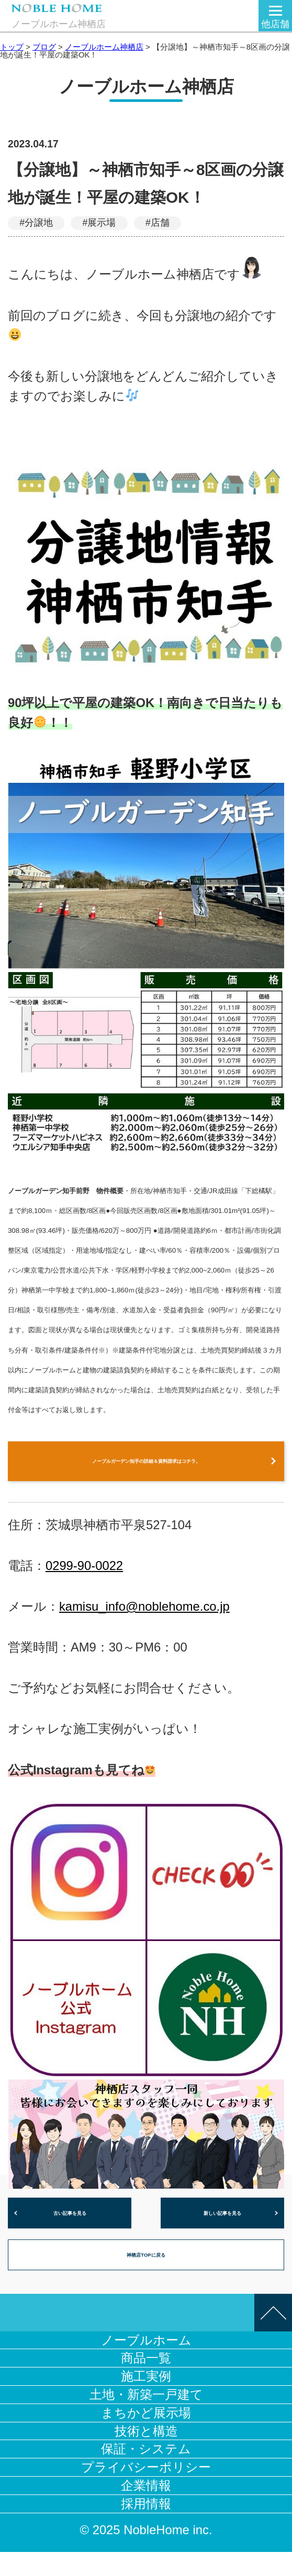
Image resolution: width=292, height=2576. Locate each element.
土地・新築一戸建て (146, 2418)
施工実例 (146, 2400)
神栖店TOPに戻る (146, 2275)
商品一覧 (146, 2382)
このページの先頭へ (273, 2336)
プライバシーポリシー (146, 2491)
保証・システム (146, 2473)
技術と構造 (146, 2455)
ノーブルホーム (146, 2364)
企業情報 (146, 2509)
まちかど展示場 (146, 2437)
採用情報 (146, 2528)
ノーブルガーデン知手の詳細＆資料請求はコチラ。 (146, 1466)
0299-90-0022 (84, 1576)
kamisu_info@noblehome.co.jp (144, 1617)
